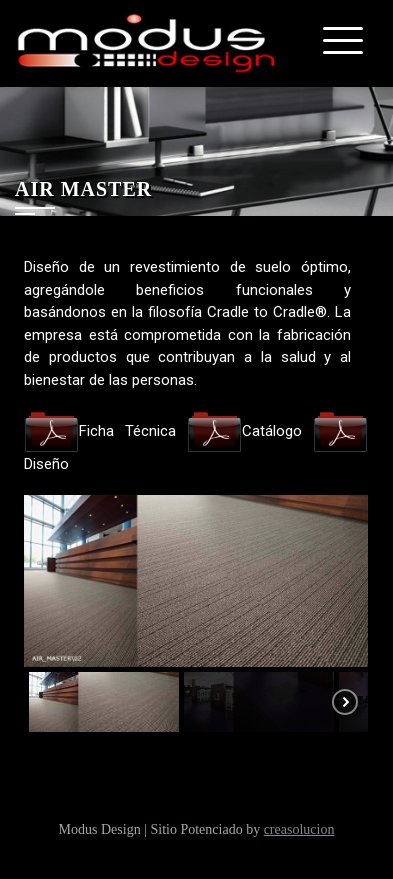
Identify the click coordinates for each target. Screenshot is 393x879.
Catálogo (244, 431)
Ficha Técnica (100, 431)
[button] (104, 702)
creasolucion (299, 829)
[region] (196, 616)
